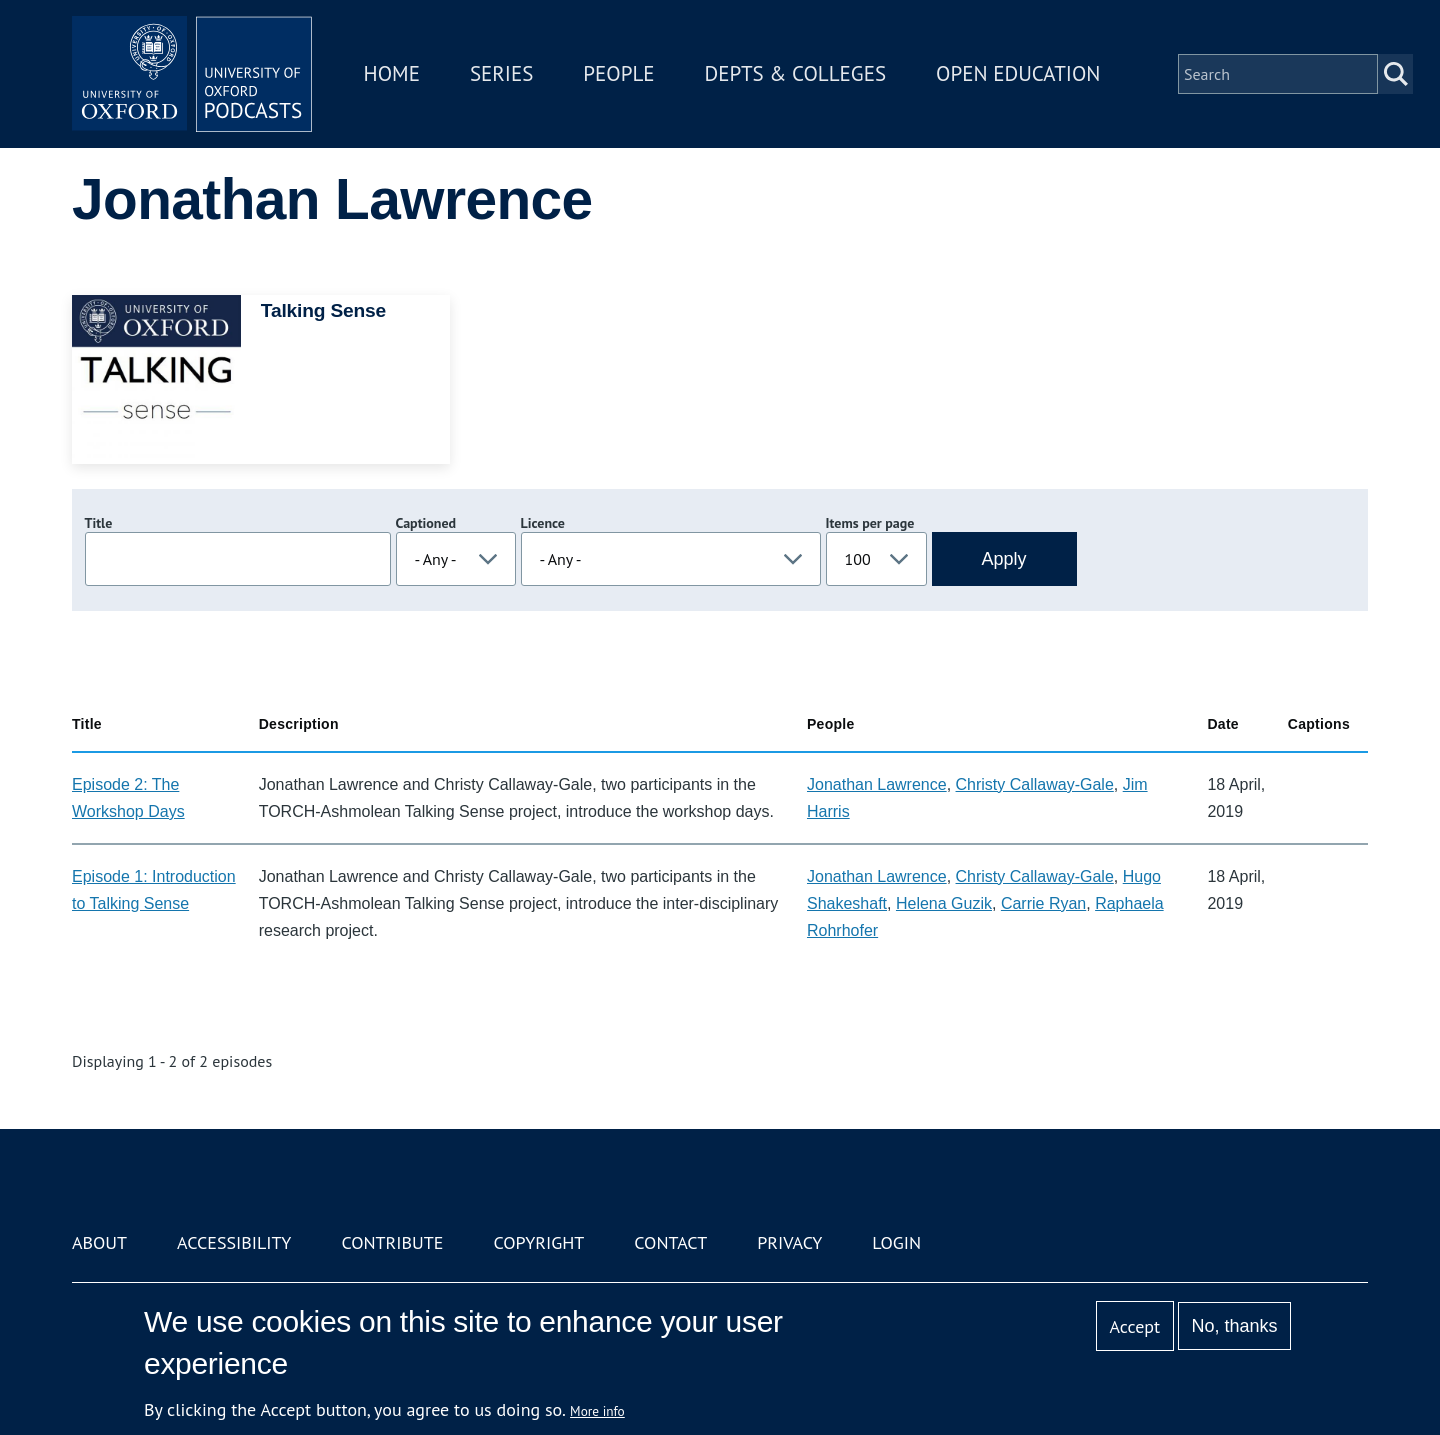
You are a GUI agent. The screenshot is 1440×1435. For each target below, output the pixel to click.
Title (99, 523)
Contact (670, 1242)
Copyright (538, 1242)
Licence (543, 523)
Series (501, 73)
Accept (1134, 1326)
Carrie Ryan (1043, 903)
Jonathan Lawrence (877, 784)
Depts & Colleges (796, 73)
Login (896, 1242)
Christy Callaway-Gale (1035, 784)
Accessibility (234, 1242)
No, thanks (1234, 1326)
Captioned (426, 523)
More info (597, 1411)
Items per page (870, 523)
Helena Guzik (944, 903)
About (99, 1242)
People (618, 73)
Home (392, 73)
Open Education (1018, 73)
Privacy (789, 1242)
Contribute (392, 1242)
